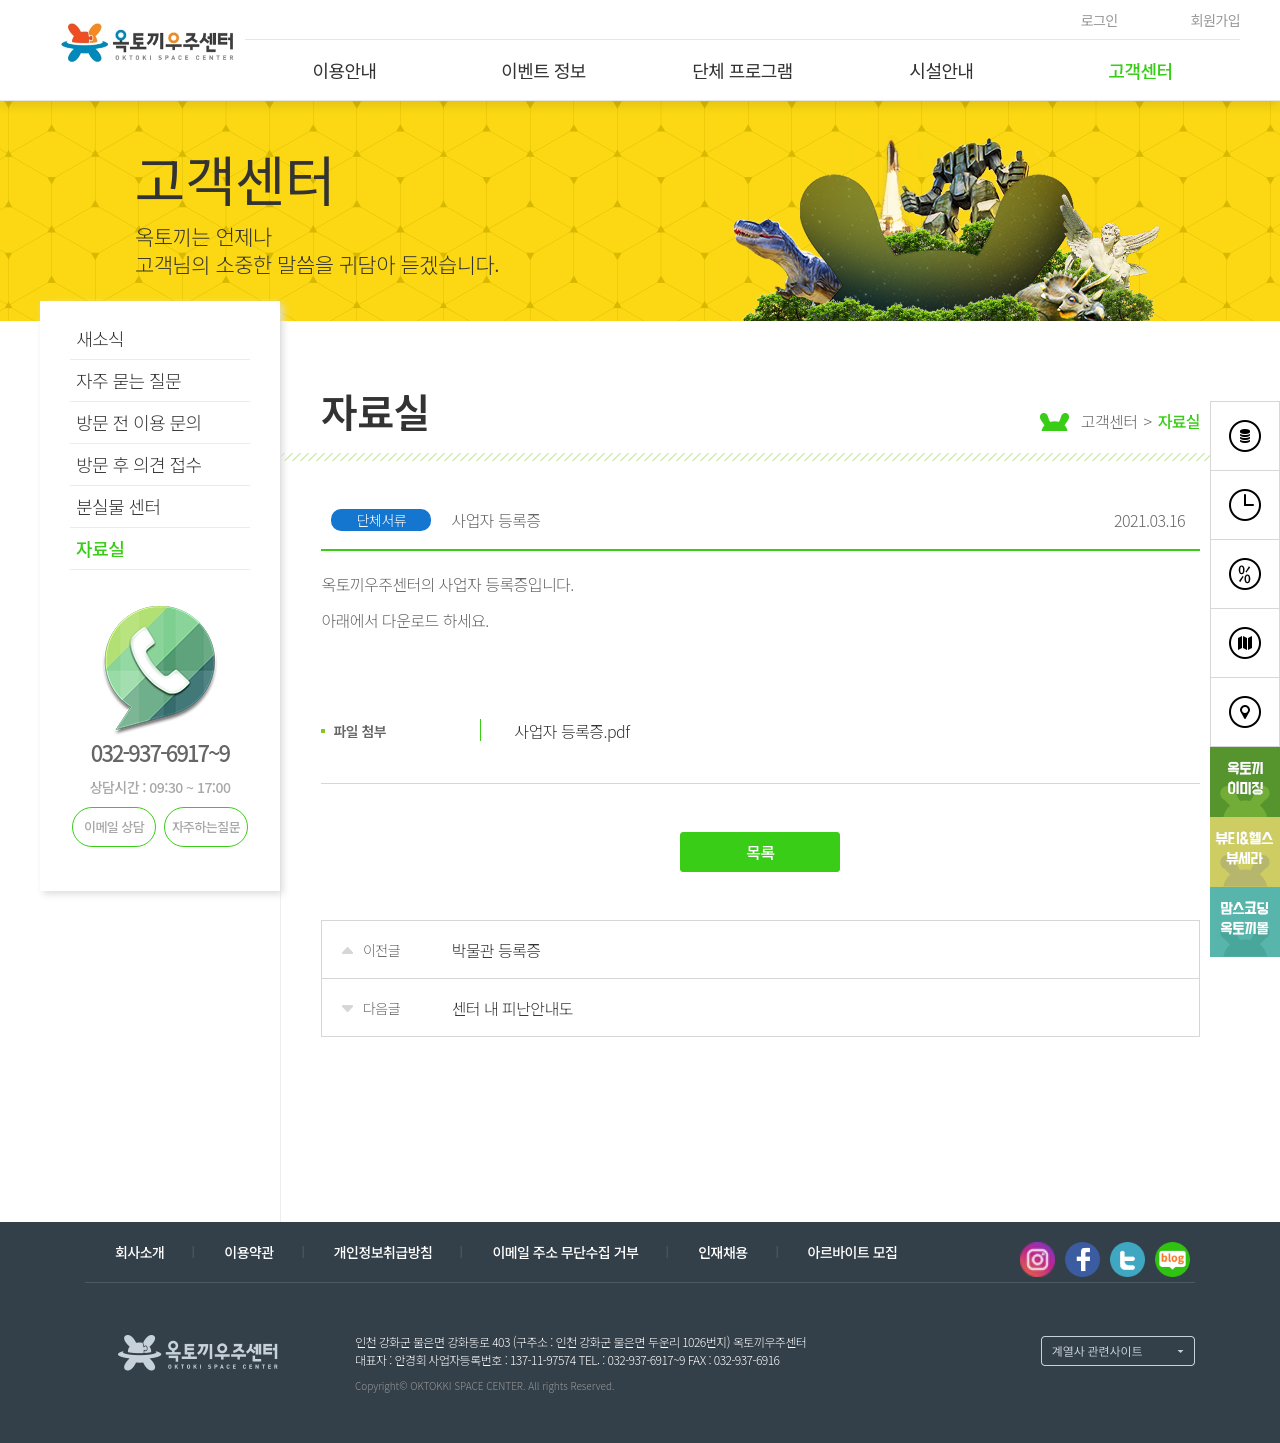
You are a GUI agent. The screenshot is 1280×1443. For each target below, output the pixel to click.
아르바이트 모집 (853, 1252)
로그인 (1099, 20)
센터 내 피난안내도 (511, 1008)
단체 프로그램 (742, 70)
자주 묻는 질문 (128, 380)
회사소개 (139, 1252)
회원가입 (1215, 20)
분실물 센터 (118, 506)
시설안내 (941, 70)
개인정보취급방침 (383, 1252)
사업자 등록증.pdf (571, 731)
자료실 (100, 548)
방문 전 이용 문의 (139, 422)
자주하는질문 (206, 826)
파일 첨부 (359, 731)
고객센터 (1140, 70)
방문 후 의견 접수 (139, 464)
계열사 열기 (1118, 1351)
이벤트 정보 (543, 70)
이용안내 (344, 70)
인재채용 (722, 1252)
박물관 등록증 (495, 950)
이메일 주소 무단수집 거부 (565, 1252)
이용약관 (248, 1252)
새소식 (100, 338)
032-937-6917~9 (160, 752)
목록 (760, 852)
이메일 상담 (114, 826)
